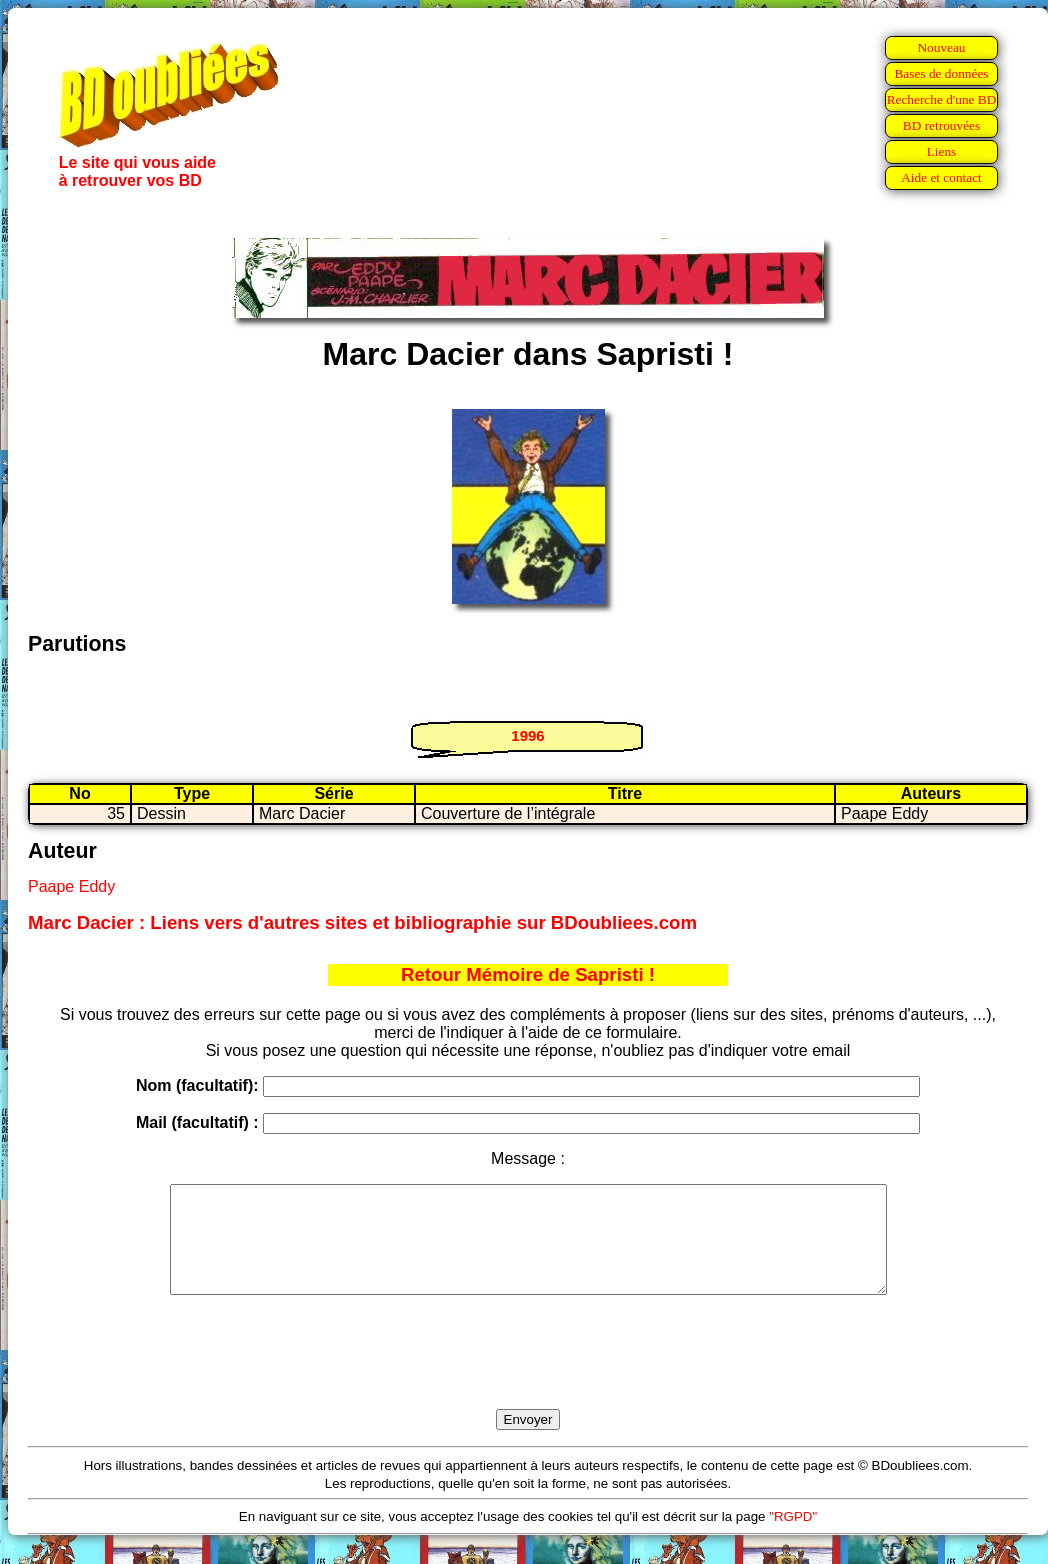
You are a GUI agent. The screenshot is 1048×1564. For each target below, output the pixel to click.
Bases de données (941, 73)
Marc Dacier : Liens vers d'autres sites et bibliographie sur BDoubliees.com (362, 922)
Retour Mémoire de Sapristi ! (528, 974)
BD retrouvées (941, 125)
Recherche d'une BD (942, 99)
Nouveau (941, 47)
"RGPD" (793, 1537)
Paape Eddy (71, 886)
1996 (527, 735)
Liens (942, 151)
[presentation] (528, 1375)
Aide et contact (941, 177)
